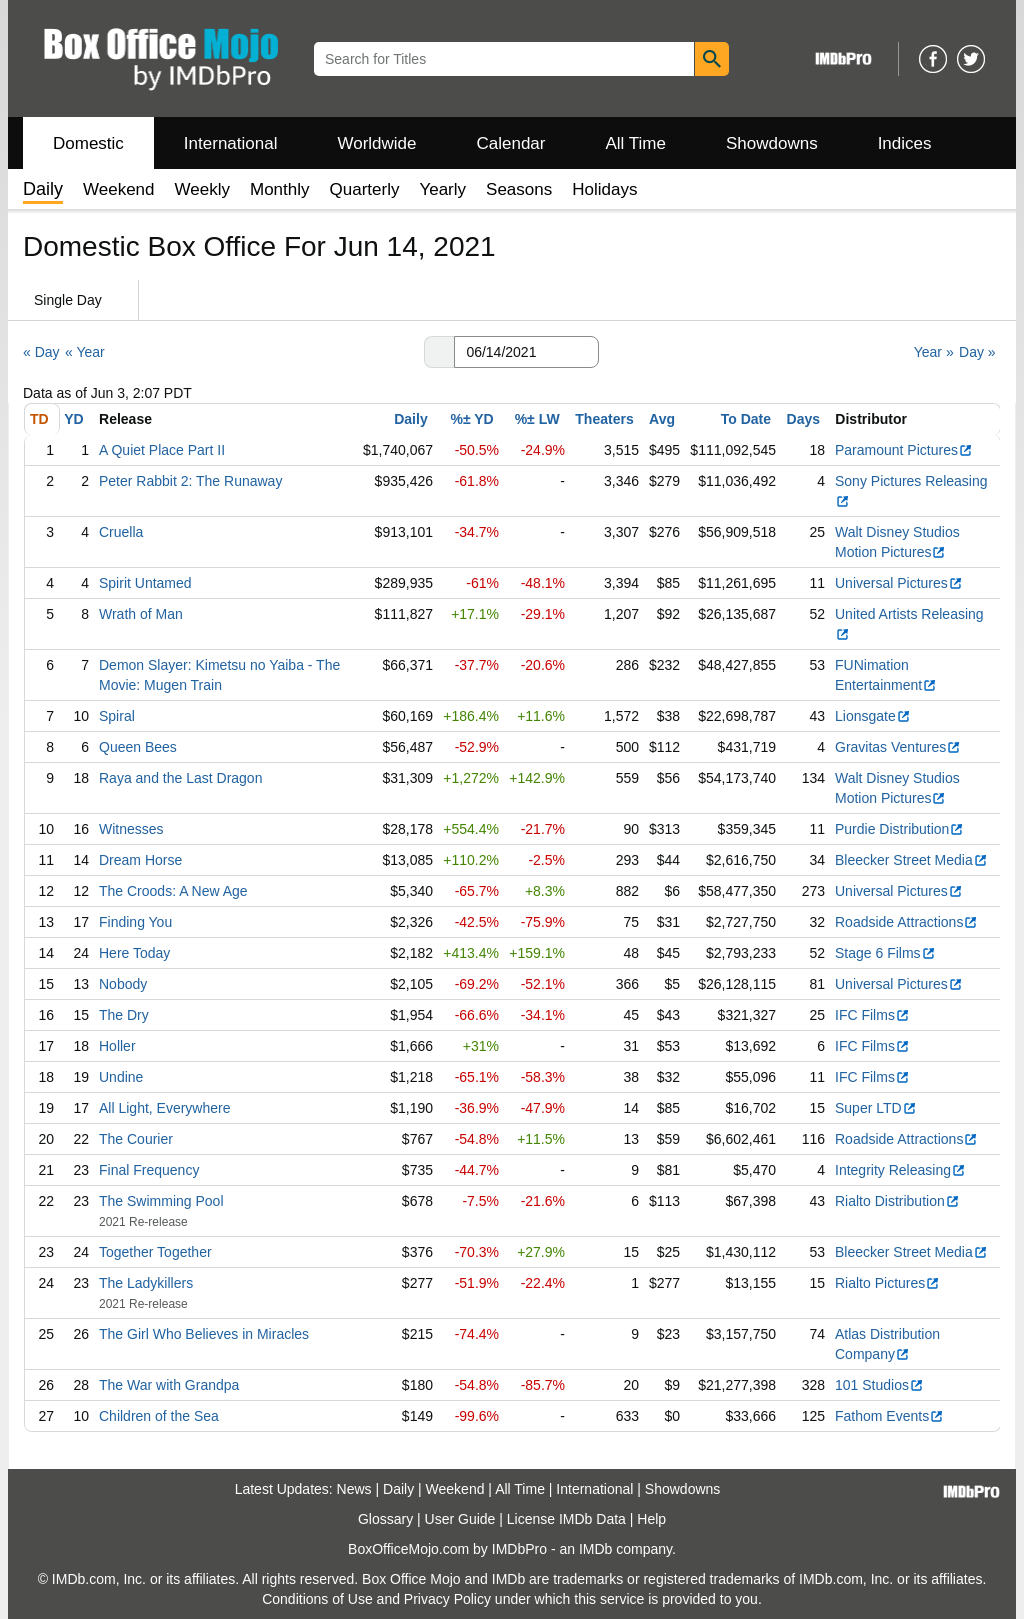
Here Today (134, 953)
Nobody (123, 984)
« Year (85, 352)
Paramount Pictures (904, 450)
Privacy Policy (447, 1599)
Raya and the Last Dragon (180, 778)
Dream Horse (140, 860)
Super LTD (876, 1108)
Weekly (202, 189)
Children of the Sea (159, 1416)
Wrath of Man (141, 614)
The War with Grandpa (169, 1385)
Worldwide (376, 143)
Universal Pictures (899, 583)
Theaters (604, 419)
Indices (905, 143)
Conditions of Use (317, 1599)
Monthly (280, 189)
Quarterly (365, 189)
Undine (121, 1077)
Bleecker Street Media (911, 860)
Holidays (604, 189)
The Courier (136, 1139)
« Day (41, 352)
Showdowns (772, 143)
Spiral (117, 716)
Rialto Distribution (897, 1201)
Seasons (519, 189)
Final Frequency (149, 1170)
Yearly (442, 189)
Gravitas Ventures (898, 747)
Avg (662, 419)
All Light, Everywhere (165, 1108)
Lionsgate (873, 716)
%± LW (537, 419)
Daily (410, 419)
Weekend (119, 189)
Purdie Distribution (899, 829)
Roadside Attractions (906, 922)
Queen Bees (138, 747)
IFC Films (872, 1015)
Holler (117, 1046)
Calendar (511, 143)
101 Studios (879, 1385)
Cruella (121, 532)
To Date (746, 419)
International (231, 143)
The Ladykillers (146, 1283)
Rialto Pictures (887, 1283)
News (354, 1489)
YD (73, 419)
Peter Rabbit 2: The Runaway (190, 481)
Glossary (385, 1519)
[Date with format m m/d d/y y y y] (526, 352)
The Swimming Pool (161, 1201)
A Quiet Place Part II (162, 450)
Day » (977, 352)
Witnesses (131, 829)
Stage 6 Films (885, 953)
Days (803, 419)
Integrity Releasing (900, 1170)
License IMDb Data (566, 1519)
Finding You (135, 922)
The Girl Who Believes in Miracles (204, 1334)
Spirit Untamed (145, 583)
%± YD (471, 419)
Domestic (88, 143)
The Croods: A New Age (173, 891)
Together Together (155, 1252)
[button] (439, 352)
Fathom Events (889, 1416)
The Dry (124, 1015)
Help (651, 1519)
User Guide (460, 1519)
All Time (636, 143)
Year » (934, 352)
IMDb (595, 1549)
